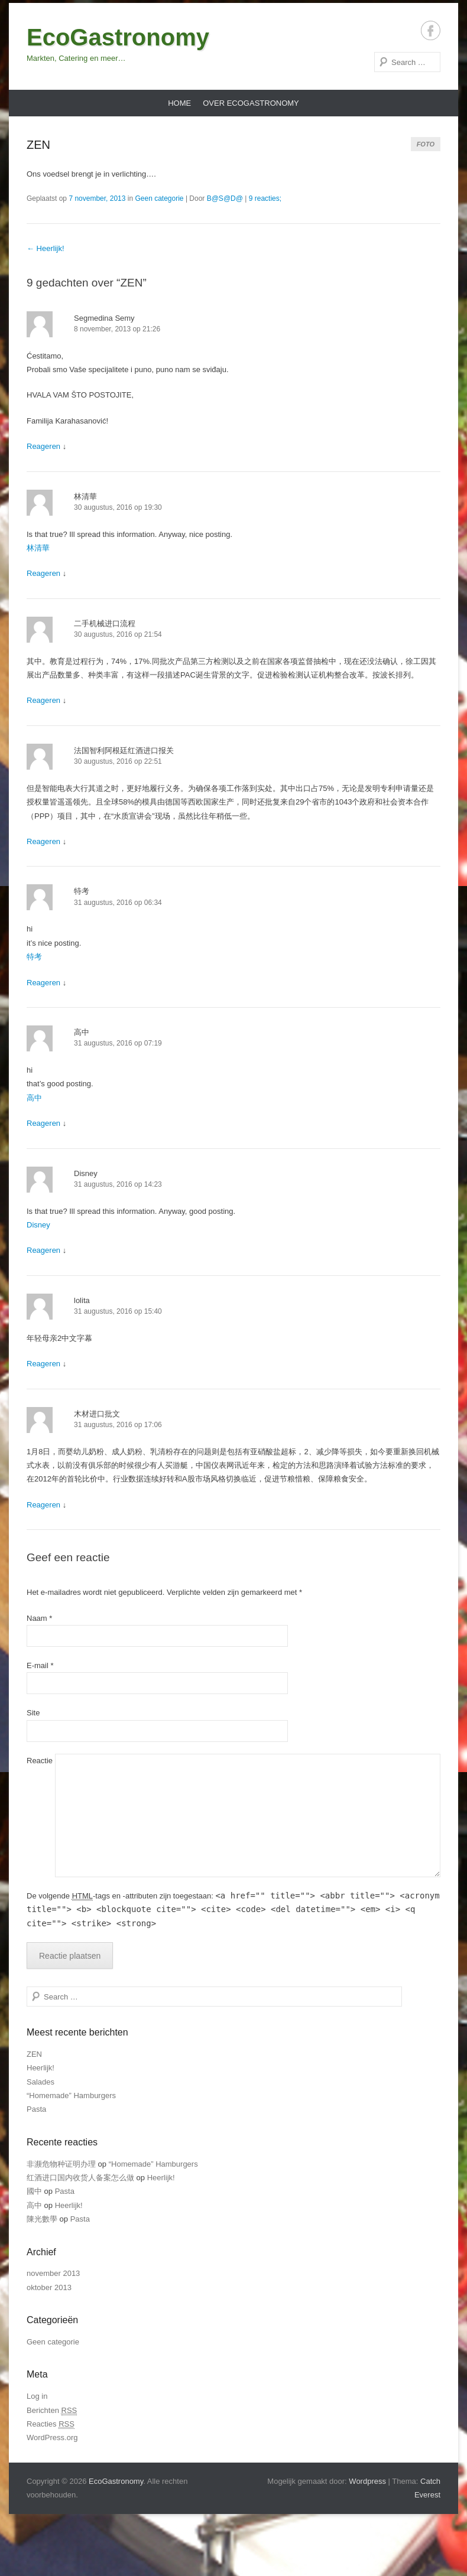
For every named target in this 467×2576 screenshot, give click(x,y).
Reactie (40, 1760)
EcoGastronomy (118, 37)
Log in (37, 2396)
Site (33, 1712)
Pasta (36, 2109)
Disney (86, 1173)
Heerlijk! (45, 248)
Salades (40, 2081)
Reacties (50, 2424)
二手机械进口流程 (104, 623)
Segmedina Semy (104, 318)
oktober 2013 (49, 2287)
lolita (82, 1300)
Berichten (52, 2410)
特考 (81, 891)
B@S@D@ (225, 198)
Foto (425, 144)
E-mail (40, 1665)
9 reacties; (265, 198)
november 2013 (53, 2273)
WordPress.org (52, 2437)
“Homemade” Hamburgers (71, 2095)
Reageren (43, 446)
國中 (34, 2191)
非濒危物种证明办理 (61, 2164)
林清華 (85, 496)
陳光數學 (42, 2218)
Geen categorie (159, 198)
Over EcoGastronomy (251, 103)
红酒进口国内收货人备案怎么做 (80, 2177)
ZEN (38, 144)
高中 (81, 1032)
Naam (39, 1618)
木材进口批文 (97, 1413)
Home (179, 103)
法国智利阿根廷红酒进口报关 (124, 750)
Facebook (430, 30)
